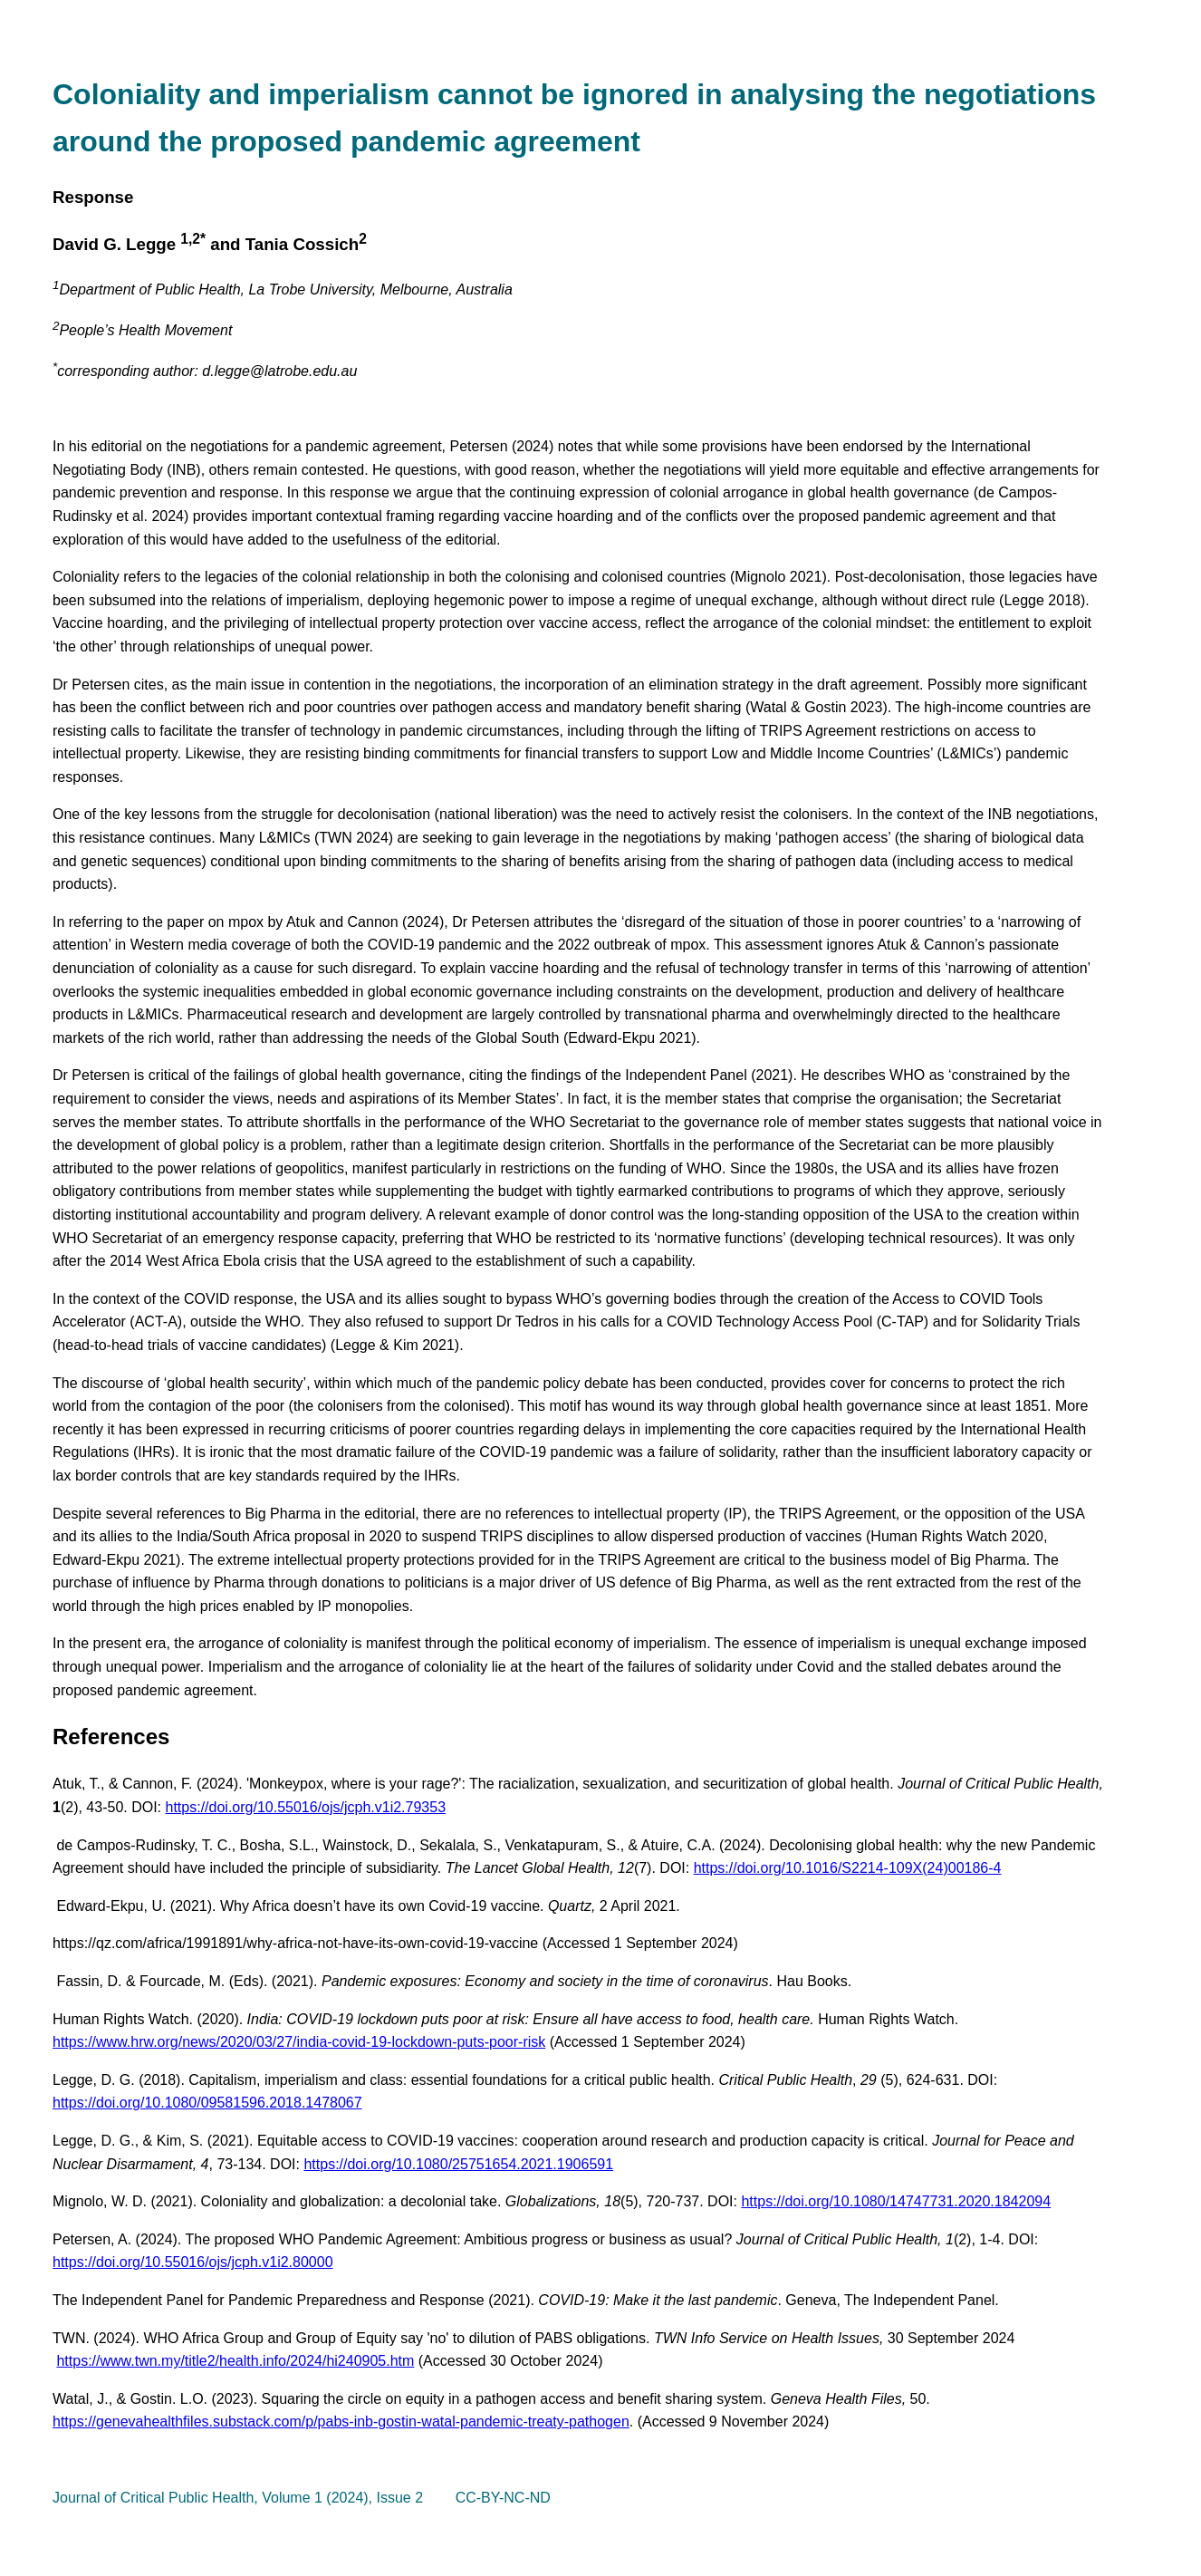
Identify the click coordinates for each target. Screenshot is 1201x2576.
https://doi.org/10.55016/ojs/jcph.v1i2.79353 (306, 1807)
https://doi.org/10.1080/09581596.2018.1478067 (207, 2102)
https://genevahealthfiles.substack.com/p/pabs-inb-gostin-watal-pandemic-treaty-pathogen (341, 2421)
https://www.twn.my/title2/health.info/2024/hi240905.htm (235, 2361)
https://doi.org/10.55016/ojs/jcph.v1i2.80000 (193, 2262)
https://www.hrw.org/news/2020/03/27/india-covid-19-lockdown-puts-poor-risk (299, 2042)
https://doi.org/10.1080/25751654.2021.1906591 (458, 2164)
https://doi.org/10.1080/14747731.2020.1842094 (896, 2201)
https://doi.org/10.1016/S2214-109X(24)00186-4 (848, 1868)
